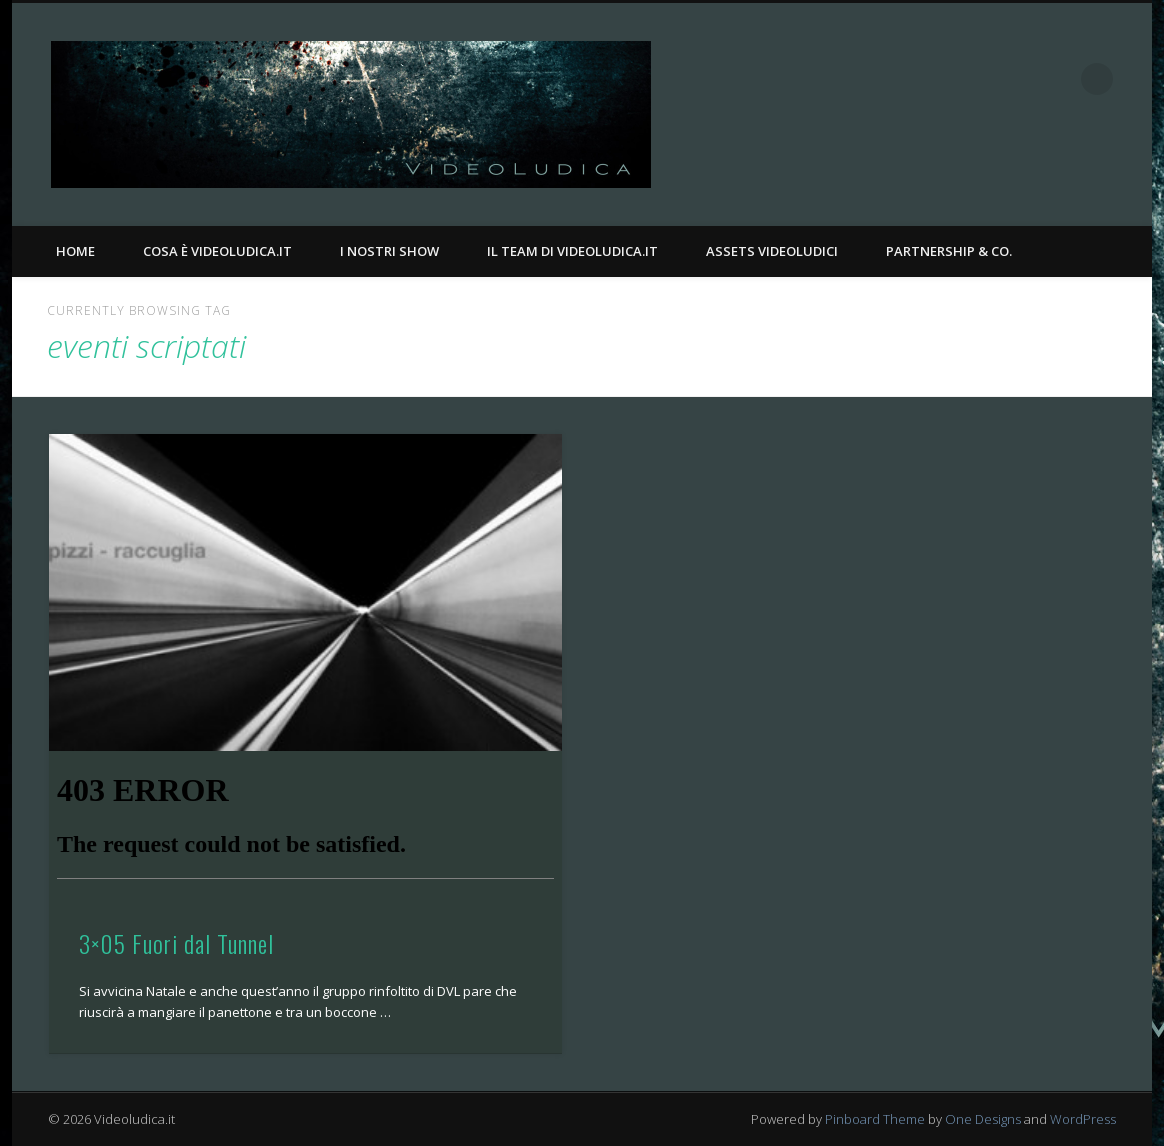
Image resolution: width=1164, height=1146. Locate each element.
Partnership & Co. (949, 251)
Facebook (1015, 79)
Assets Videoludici (772, 251)
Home (75, 251)
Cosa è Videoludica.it (217, 251)
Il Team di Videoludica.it (572, 251)
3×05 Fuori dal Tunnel (176, 943)
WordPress (1083, 1119)
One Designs (983, 1119)
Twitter (1056, 79)
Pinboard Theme (875, 1119)
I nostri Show (389, 251)
